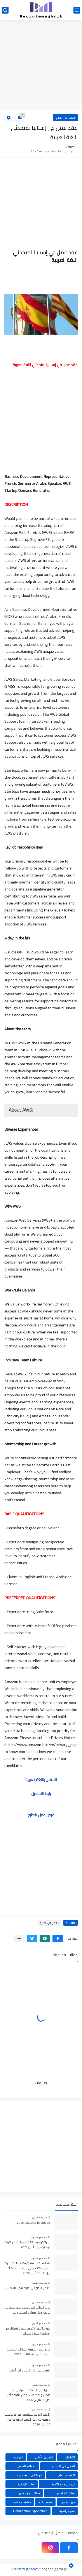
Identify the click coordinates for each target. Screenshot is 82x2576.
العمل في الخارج (65, 117)
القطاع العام (66, 2475)
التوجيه (18, 2457)
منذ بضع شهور (39, 2217)
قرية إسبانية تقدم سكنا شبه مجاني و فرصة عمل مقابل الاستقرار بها (27, 2310)
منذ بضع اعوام (39, 2323)
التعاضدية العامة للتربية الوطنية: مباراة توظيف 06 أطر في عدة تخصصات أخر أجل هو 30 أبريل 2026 (27, 2268)
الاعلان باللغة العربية (41, 1779)
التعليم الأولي (44, 2457)
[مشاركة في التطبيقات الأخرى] (19, 1938)
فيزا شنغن (68, 2502)
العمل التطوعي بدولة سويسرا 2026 (28, 2288)
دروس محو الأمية (63, 2484)
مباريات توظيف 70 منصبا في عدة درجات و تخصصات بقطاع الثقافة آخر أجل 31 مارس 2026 (29, 2395)
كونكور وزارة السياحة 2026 (33, 2222)
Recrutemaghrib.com (24, 2569)
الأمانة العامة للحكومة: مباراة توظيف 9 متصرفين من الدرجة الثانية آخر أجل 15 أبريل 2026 (27, 2419)
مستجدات (46, 2502)
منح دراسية (67, 2511)
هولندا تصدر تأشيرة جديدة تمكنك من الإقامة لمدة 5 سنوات (27, 2331)
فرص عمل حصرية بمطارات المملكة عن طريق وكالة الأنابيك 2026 (28, 2352)
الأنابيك (70, 2457)
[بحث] (5, 10)
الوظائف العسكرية (29, 2475)
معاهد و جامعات (20, 2502)
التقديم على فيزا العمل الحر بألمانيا (29, 2370)
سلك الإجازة (26, 2484)
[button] (57, 1938)
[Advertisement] (41, 65)
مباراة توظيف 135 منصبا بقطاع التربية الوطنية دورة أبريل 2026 (27, 2245)
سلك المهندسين (29, 2493)
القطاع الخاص (26, 2466)
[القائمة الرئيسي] (76, 10)
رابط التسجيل (41, 1793)
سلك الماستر (65, 2493)
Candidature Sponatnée (30, 2511)
